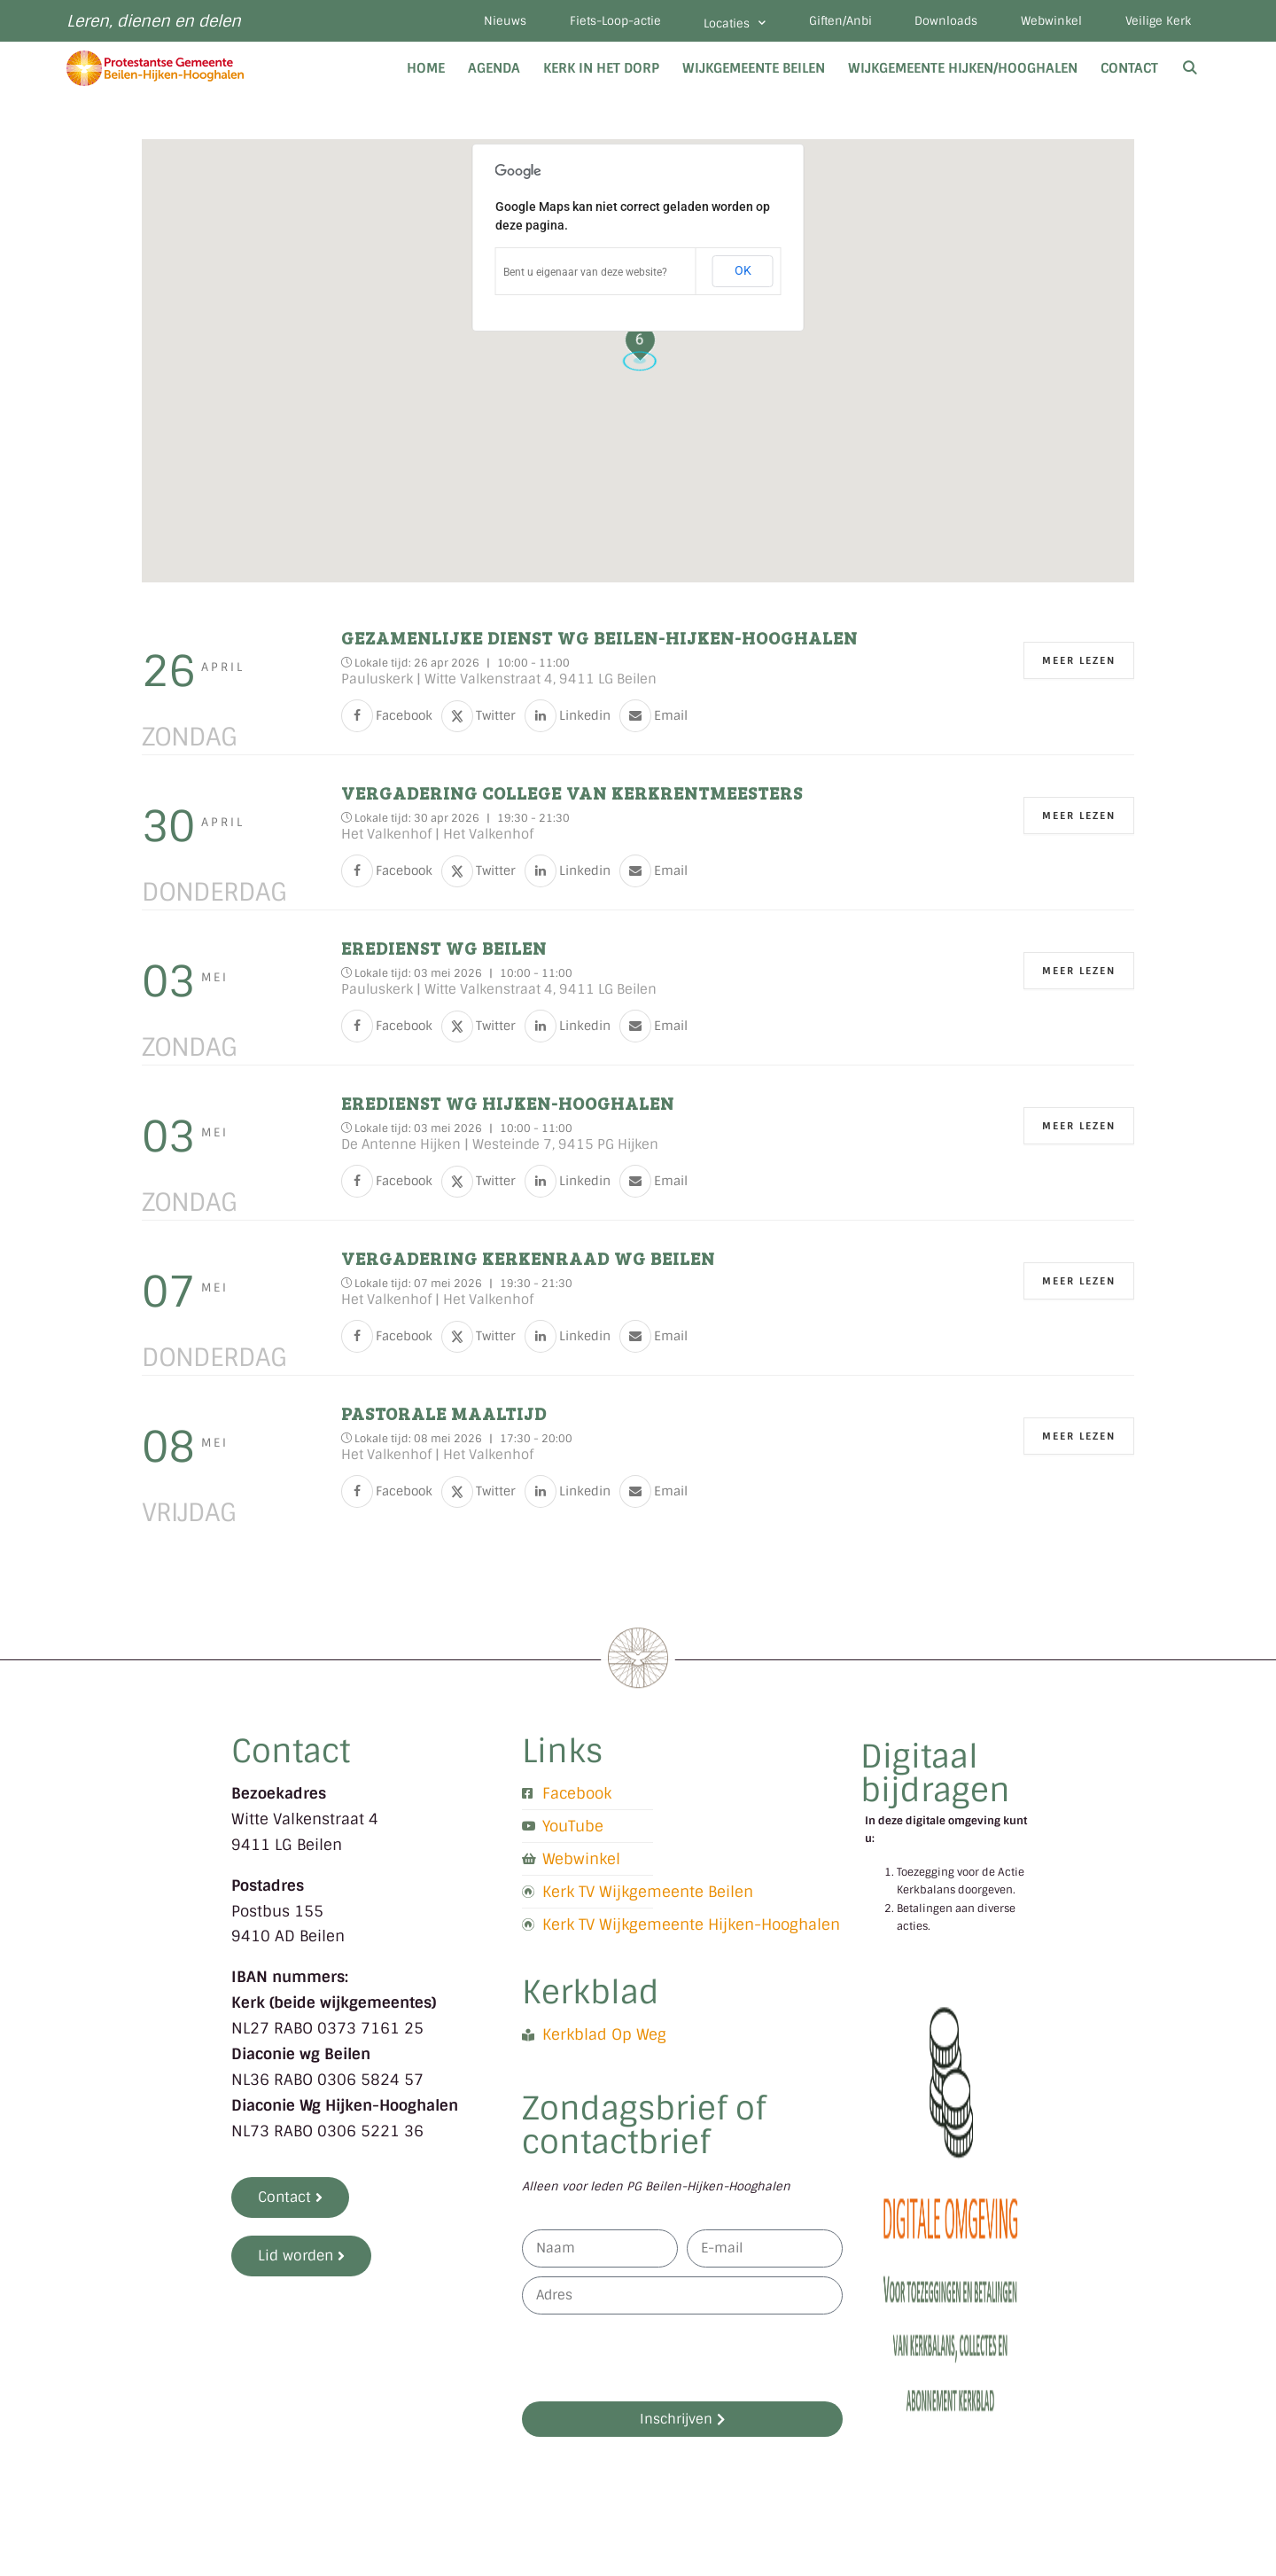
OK (743, 271)
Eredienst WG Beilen (444, 948)
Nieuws (497, 21)
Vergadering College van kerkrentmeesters (572, 793)
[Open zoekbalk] (1190, 69)
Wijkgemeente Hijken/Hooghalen (963, 69)
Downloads (943, 21)
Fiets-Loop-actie (608, 21)
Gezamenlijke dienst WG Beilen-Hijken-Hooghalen (599, 638)
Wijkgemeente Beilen (753, 69)
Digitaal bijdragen (935, 1774)
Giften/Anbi (836, 21)
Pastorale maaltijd (444, 1413)
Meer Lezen (1079, 661)
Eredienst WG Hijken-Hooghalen (507, 1103)
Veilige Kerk (1157, 21)
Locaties (729, 23)
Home (426, 69)
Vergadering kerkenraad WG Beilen (528, 1258)
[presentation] (656, 2358)
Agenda (494, 69)
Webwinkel (1049, 21)
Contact (1129, 69)
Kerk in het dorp (601, 69)
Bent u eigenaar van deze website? (585, 273)
